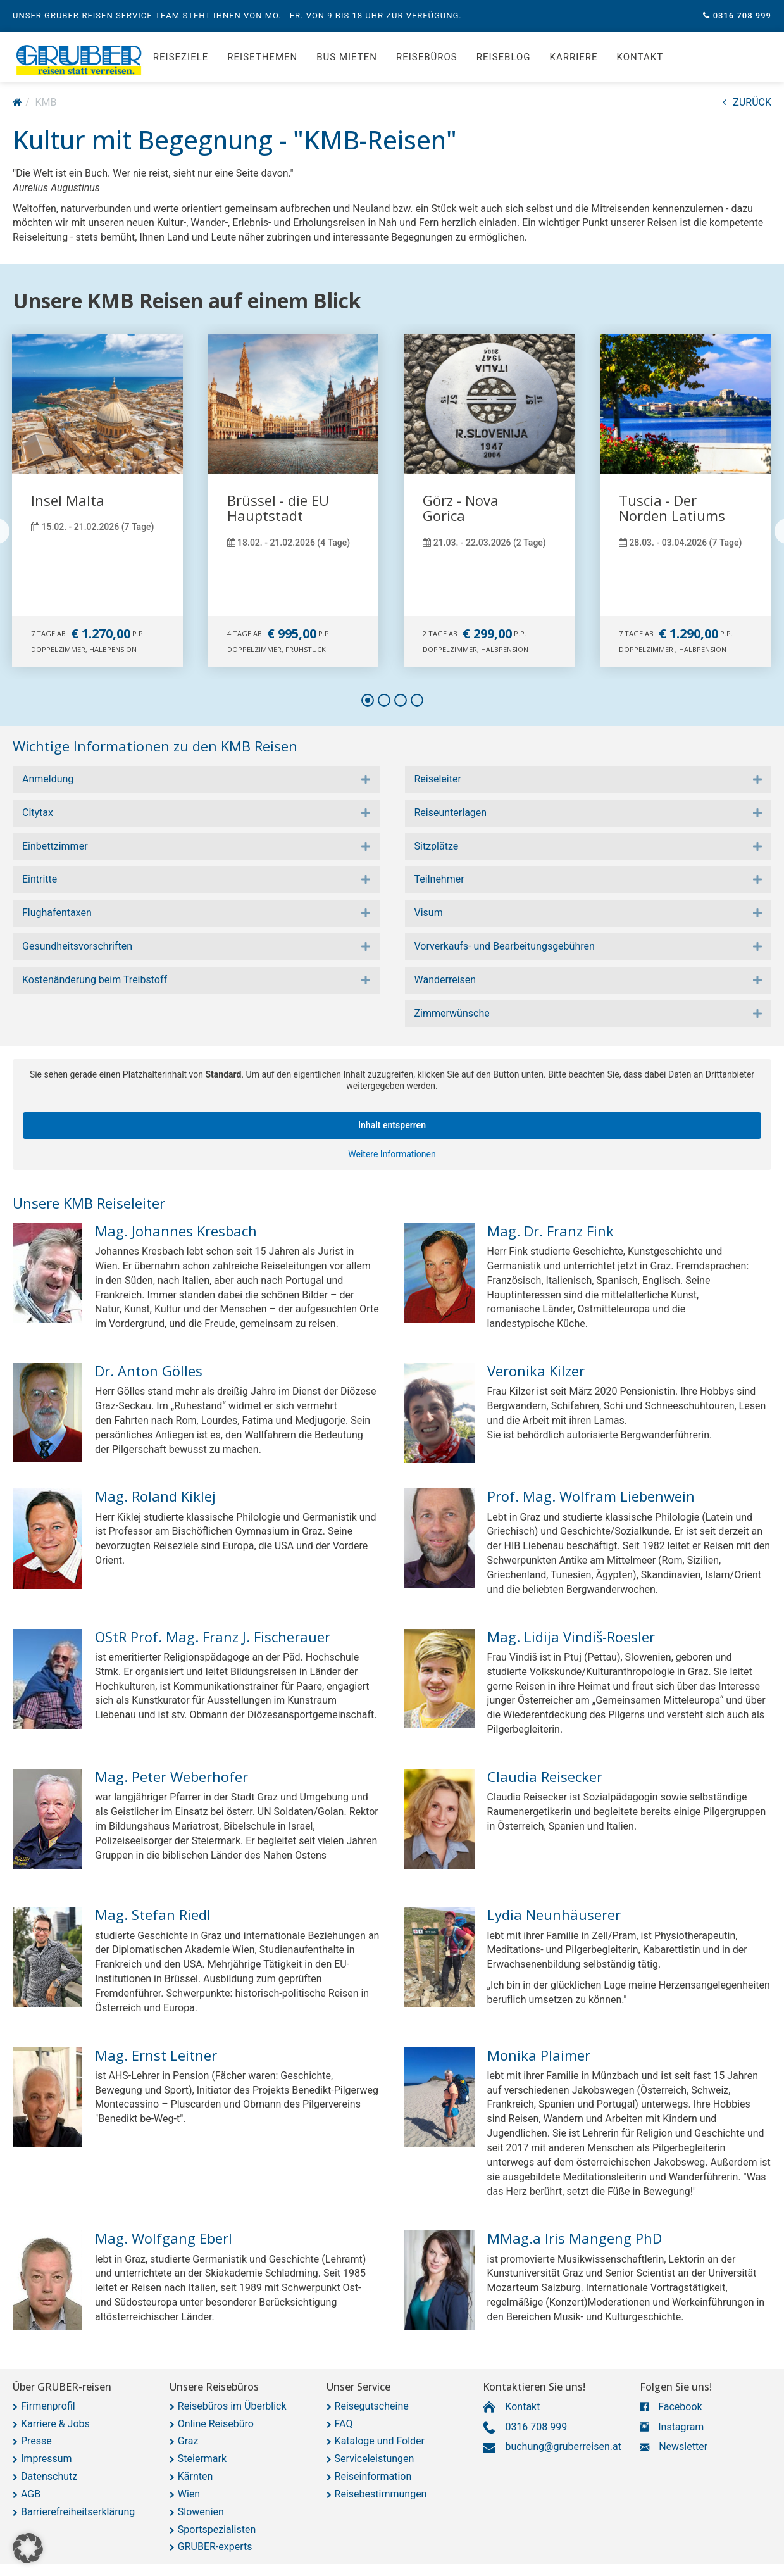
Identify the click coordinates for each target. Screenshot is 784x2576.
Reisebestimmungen (381, 2494)
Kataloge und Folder (380, 2441)
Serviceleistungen (374, 2459)
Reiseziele (180, 57)
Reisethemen (262, 57)
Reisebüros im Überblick (232, 2406)
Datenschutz (49, 2476)
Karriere (574, 57)
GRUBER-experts (215, 2547)
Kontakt (640, 57)
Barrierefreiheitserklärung (78, 2512)
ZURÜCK (747, 102)
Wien (189, 2494)
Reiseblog (503, 57)
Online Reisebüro (216, 2424)
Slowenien (201, 2512)
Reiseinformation (373, 2476)
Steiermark (202, 2459)
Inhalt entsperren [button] (392, 1125)
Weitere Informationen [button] (391, 1153)
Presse (36, 2441)
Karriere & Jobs (55, 2424)
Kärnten (195, 2476)
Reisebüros (426, 57)
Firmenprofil (48, 2406)
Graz (188, 2441)
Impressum (46, 2459)
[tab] (196, 779)
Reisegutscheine (372, 2406)
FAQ (344, 2424)
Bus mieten (346, 57)
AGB (30, 2494)
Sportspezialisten (217, 2529)
